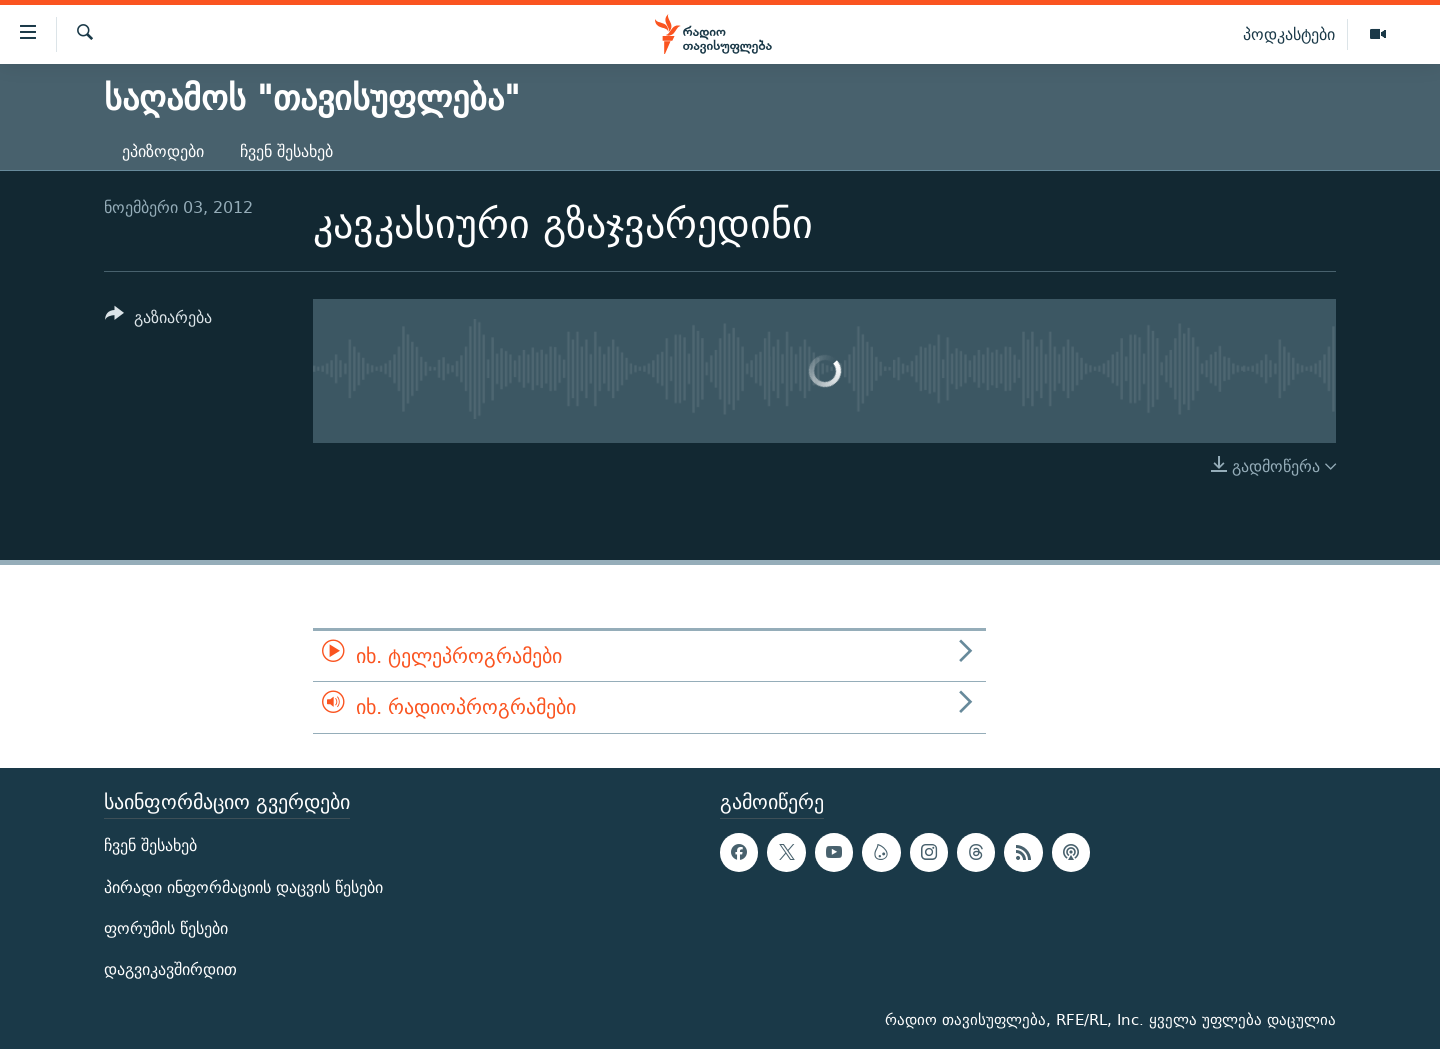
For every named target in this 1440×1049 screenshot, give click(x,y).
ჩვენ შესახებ (286, 151)
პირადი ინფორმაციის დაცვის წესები (243, 886)
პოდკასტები (1289, 34)
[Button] (158, 320)
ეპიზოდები (163, 151)
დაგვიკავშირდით (170, 969)
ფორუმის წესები (166, 927)
